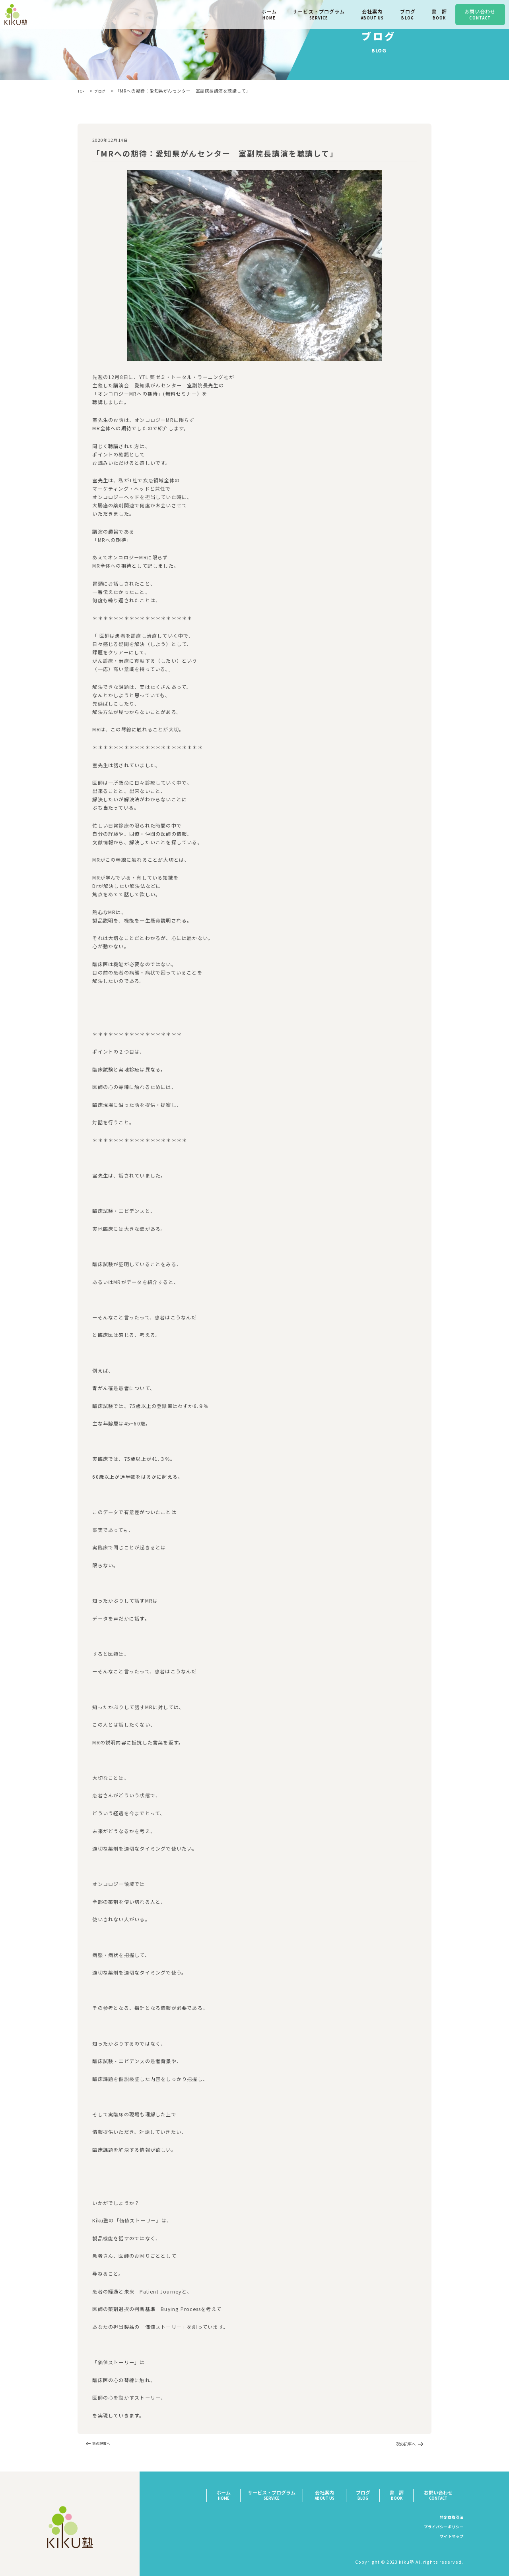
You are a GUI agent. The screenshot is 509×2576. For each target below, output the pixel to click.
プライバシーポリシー (439, 2527)
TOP (82, 91)
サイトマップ (449, 2537)
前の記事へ (105, 2444)
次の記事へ (404, 2444)
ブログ (104, 91)
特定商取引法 (449, 2517)
